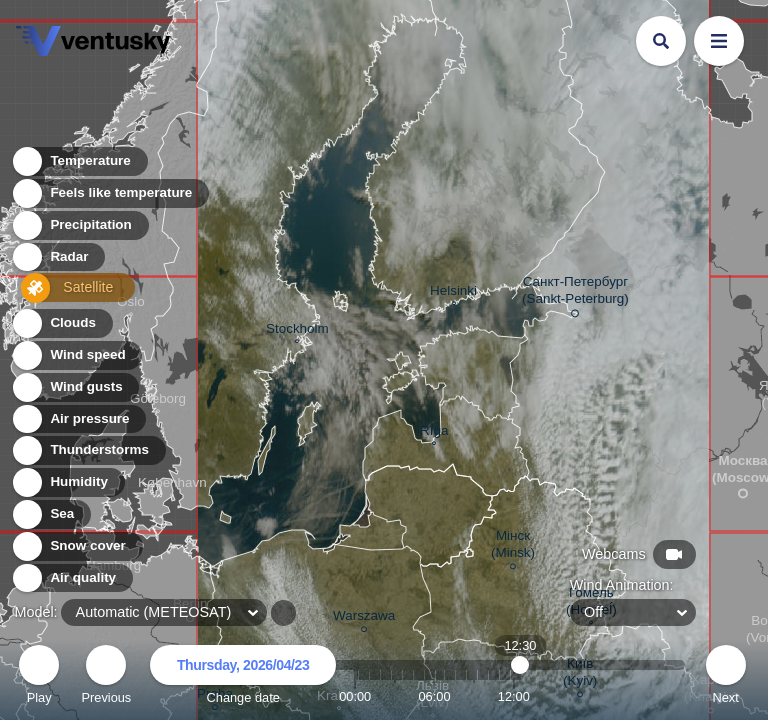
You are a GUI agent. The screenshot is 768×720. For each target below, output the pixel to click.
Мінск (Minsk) (513, 547)
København (172, 485)
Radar (58, 260)
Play (39, 677)
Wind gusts (75, 387)
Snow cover (76, 546)
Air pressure (78, 419)
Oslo (131, 304)
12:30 (520, 696)
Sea (50, 514)
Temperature (79, 164)
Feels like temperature (109, 196)
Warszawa (364, 618)
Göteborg (158, 401)
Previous (106, 677)
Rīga (434, 433)
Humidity (67, 482)
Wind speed (76, 355)
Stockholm (297, 331)
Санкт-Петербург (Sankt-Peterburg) (575, 293)
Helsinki (453, 293)
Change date (243, 677)
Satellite (64, 292)
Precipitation (79, 228)
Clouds (61, 323)
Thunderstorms (88, 450)
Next (726, 677)
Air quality (71, 578)
